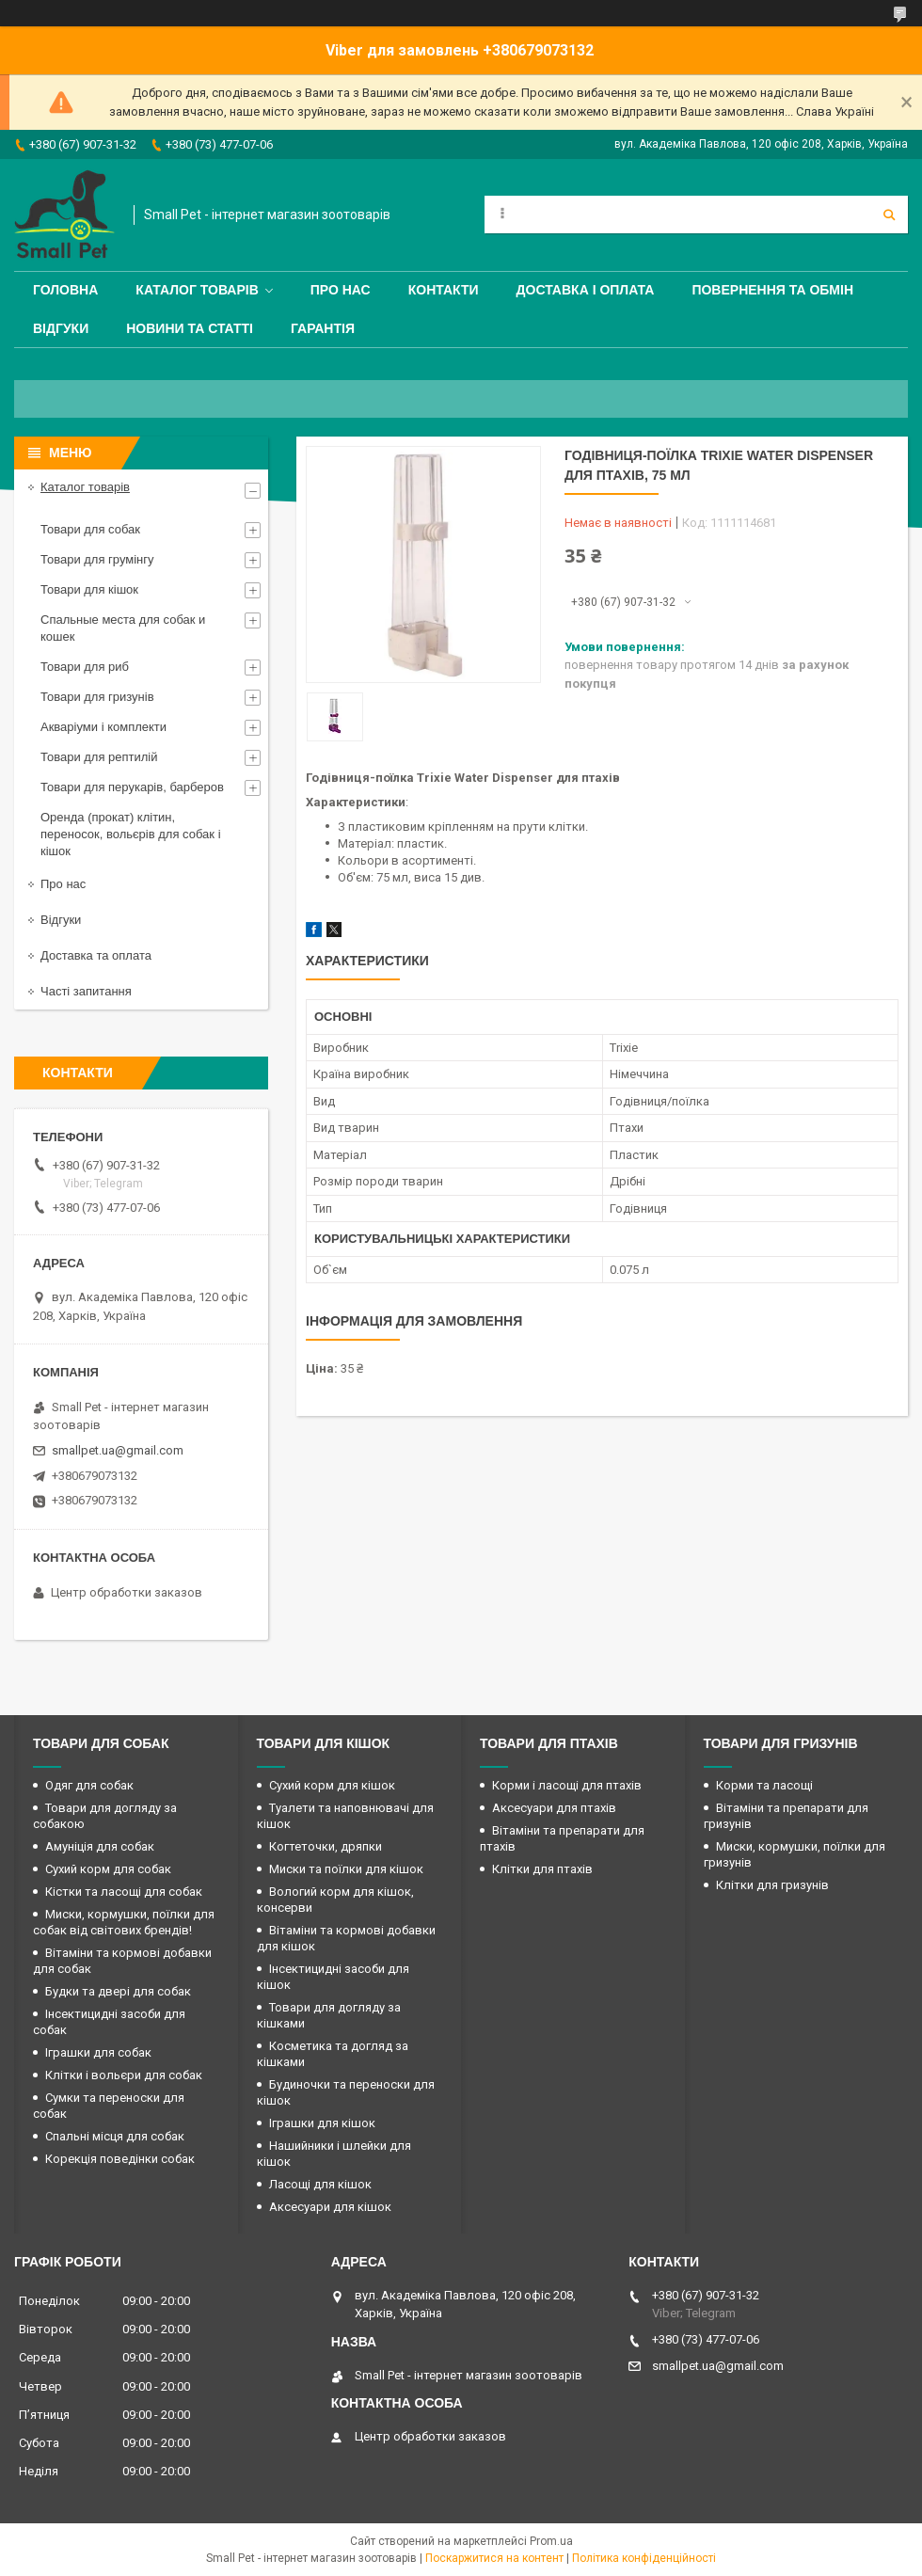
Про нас (340, 289)
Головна (65, 289)
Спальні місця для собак (114, 2136)
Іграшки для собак (98, 2052)
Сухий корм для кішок (332, 1785)
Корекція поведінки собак (120, 2159)
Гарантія (323, 328)
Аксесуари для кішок (330, 2207)
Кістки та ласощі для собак (123, 1891)
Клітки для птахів (542, 1869)
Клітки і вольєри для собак (123, 2075)
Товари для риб (84, 667)
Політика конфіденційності (644, 2558)
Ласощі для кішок (320, 2184)
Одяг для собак (89, 1785)
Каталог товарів (196, 289)
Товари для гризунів (97, 697)
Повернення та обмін (772, 289)
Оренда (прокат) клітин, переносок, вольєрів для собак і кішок (130, 834)
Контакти (443, 289)
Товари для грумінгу (97, 559)
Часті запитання (86, 991)
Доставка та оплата (95, 955)
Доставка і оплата (586, 289)
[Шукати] (889, 214)
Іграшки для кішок (322, 2123)
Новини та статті (189, 328)
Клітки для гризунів (772, 1885)
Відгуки (60, 328)
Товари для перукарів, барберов (132, 787)
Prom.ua (551, 2541)
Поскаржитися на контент (494, 2558)
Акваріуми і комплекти (103, 727)
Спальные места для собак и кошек (122, 628)
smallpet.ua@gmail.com (117, 1450)
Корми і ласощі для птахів (567, 1785)
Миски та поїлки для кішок (346, 1869)
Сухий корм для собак (108, 1869)
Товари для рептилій (99, 757)
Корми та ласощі (764, 1785)
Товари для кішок (89, 589)
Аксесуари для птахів (554, 1808)
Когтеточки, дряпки (325, 1846)
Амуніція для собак (99, 1846)
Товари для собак (90, 529)
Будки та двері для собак (118, 1991)
